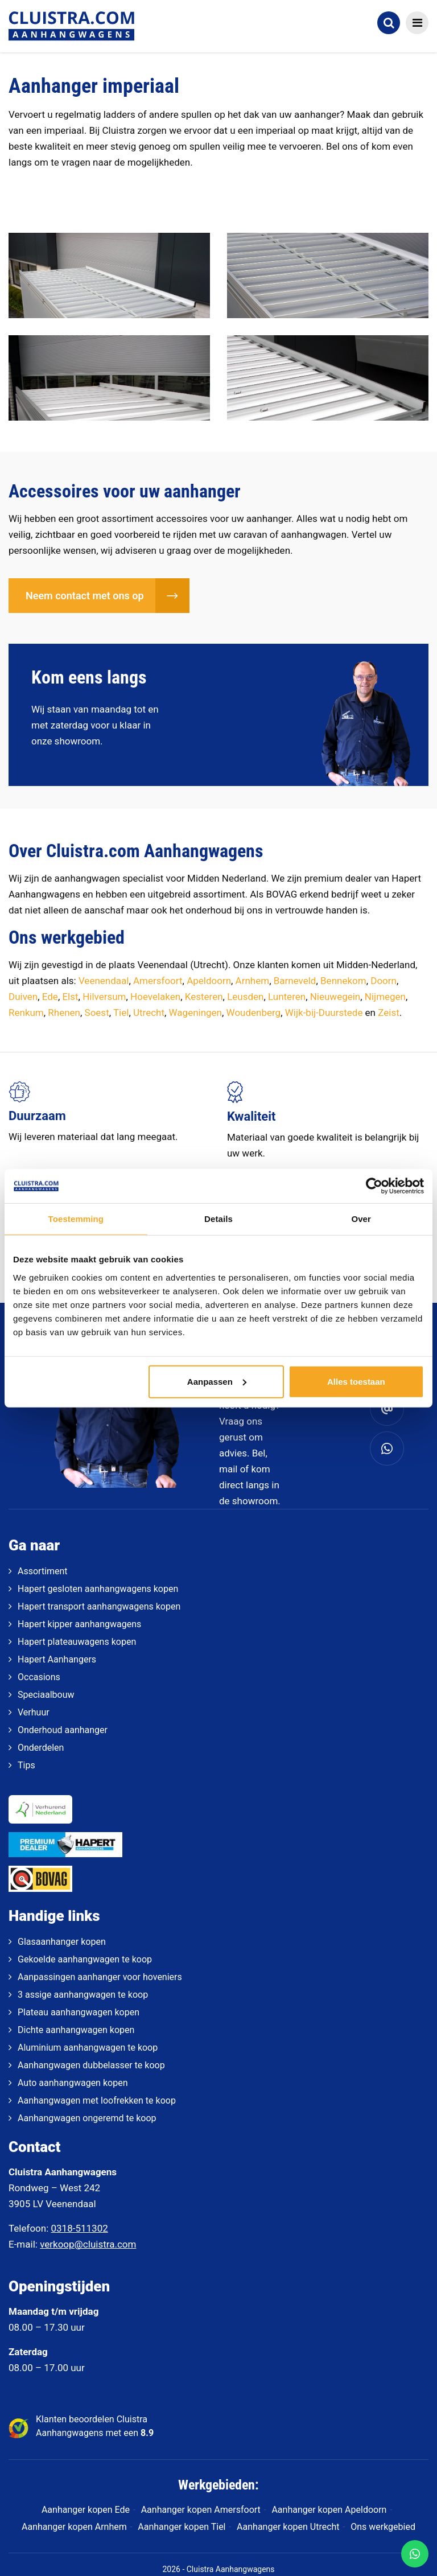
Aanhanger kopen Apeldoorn (328, 2509)
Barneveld (295, 980)
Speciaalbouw (46, 1694)
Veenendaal (104, 980)
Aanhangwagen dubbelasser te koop (91, 2065)
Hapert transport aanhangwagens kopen (99, 1606)
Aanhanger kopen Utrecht (288, 2526)
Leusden (245, 996)
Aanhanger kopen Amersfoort (201, 2509)
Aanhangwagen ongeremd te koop (87, 2118)
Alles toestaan (356, 1381)
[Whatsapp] (387, 1448)
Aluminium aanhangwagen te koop (88, 2047)
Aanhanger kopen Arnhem (74, 2526)
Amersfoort (158, 980)
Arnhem (253, 980)
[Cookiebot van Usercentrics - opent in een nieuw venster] (374, 1186)
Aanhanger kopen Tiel (181, 2526)
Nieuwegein (335, 996)
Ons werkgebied (383, 2526)
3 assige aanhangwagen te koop (83, 1994)
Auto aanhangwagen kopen (72, 2082)
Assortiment (43, 1571)
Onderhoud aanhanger (63, 1730)
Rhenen (64, 1012)
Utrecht (148, 1012)
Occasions (39, 1677)
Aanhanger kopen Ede (86, 2509)
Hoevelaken (155, 996)
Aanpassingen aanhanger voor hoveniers (100, 1977)
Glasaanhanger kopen (62, 1941)
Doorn (383, 980)
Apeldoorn (209, 980)
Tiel (121, 1012)
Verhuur (34, 1712)
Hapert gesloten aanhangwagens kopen (98, 1588)
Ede (50, 996)
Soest (97, 1012)
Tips (26, 1765)
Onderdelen (41, 1747)
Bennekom (343, 980)
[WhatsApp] (414, 2553)
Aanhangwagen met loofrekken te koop (97, 2100)
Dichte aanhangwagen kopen (76, 2029)
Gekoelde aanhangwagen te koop (85, 1959)
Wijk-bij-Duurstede (324, 1012)
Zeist (388, 1012)
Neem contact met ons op (85, 596)
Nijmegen (385, 996)
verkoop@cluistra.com (88, 2244)
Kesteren (204, 996)
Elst (70, 996)
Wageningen (195, 1012)
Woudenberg (253, 1012)
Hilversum (104, 996)
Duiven (23, 996)
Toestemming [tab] (76, 1219)
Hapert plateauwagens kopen (77, 1641)
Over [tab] (361, 1219)
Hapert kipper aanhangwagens (79, 1624)
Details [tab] (218, 1219)
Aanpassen (216, 1381)
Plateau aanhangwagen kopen (78, 2012)
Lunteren (287, 996)
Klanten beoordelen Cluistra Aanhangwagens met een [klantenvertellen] (95, 2426)
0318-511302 (79, 2228)
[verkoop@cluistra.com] (387, 1409)
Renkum (26, 1012)
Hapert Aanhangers (57, 1659)
